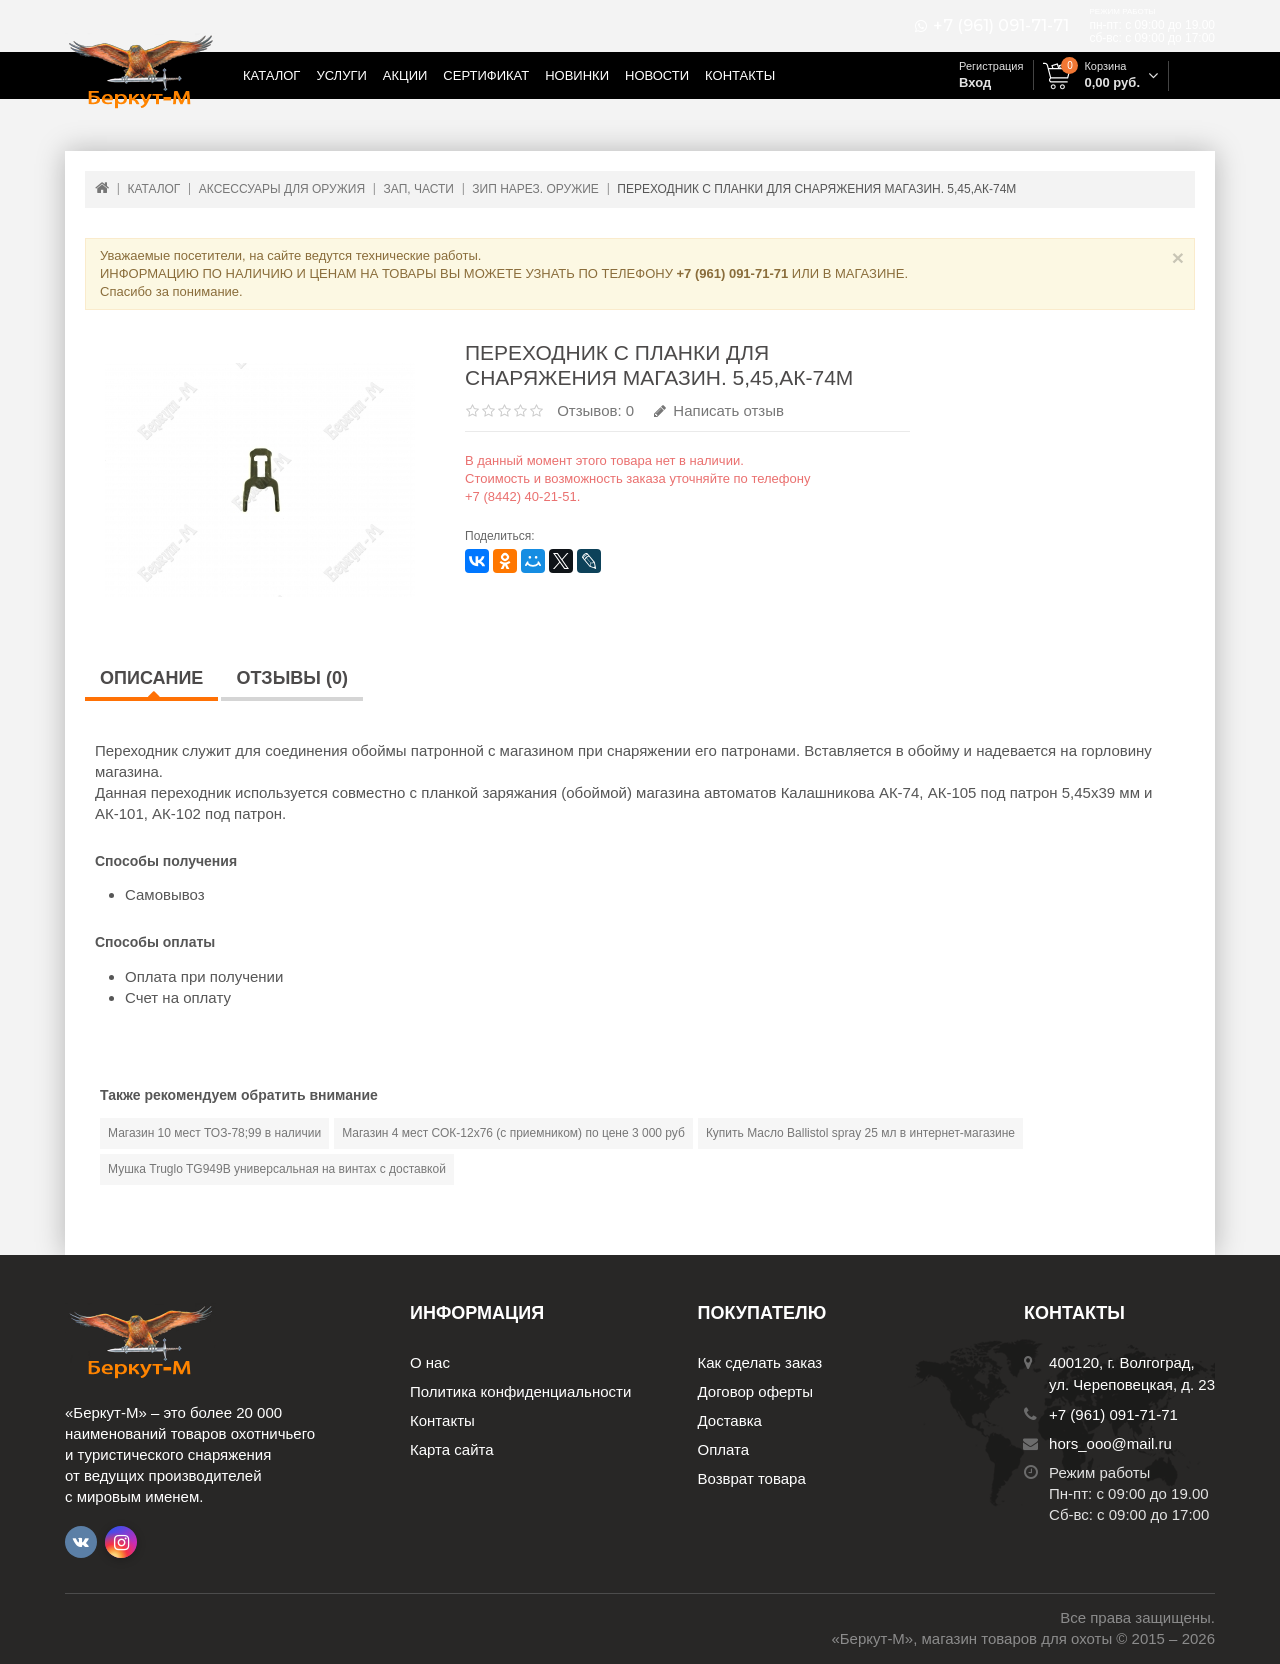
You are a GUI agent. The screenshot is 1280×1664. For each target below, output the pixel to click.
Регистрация (991, 66)
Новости (657, 75)
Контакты (740, 75)
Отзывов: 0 (595, 410)
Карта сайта (452, 1449)
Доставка (730, 1420)
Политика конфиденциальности (520, 1391)
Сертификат (486, 75)
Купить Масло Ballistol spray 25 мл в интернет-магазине (860, 1133)
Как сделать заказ (760, 1362)
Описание (151, 678)
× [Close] (1178, 257)
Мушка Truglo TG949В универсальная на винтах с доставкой (277, 1169)
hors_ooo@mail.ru (1110, 1443)
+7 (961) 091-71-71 (1001, 26)
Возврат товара (752, 1478)
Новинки (577, 75)
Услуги (341, 75)
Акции (405, 75)
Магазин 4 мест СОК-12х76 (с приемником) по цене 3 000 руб (513, 1133)
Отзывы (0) (292, 678)
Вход (975, 82)
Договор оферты (756, 1391)
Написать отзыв (719, 410)
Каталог (271, 75)
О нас (430, 1362)
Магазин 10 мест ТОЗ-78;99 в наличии (214, 1133)
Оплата (724, 1449)
